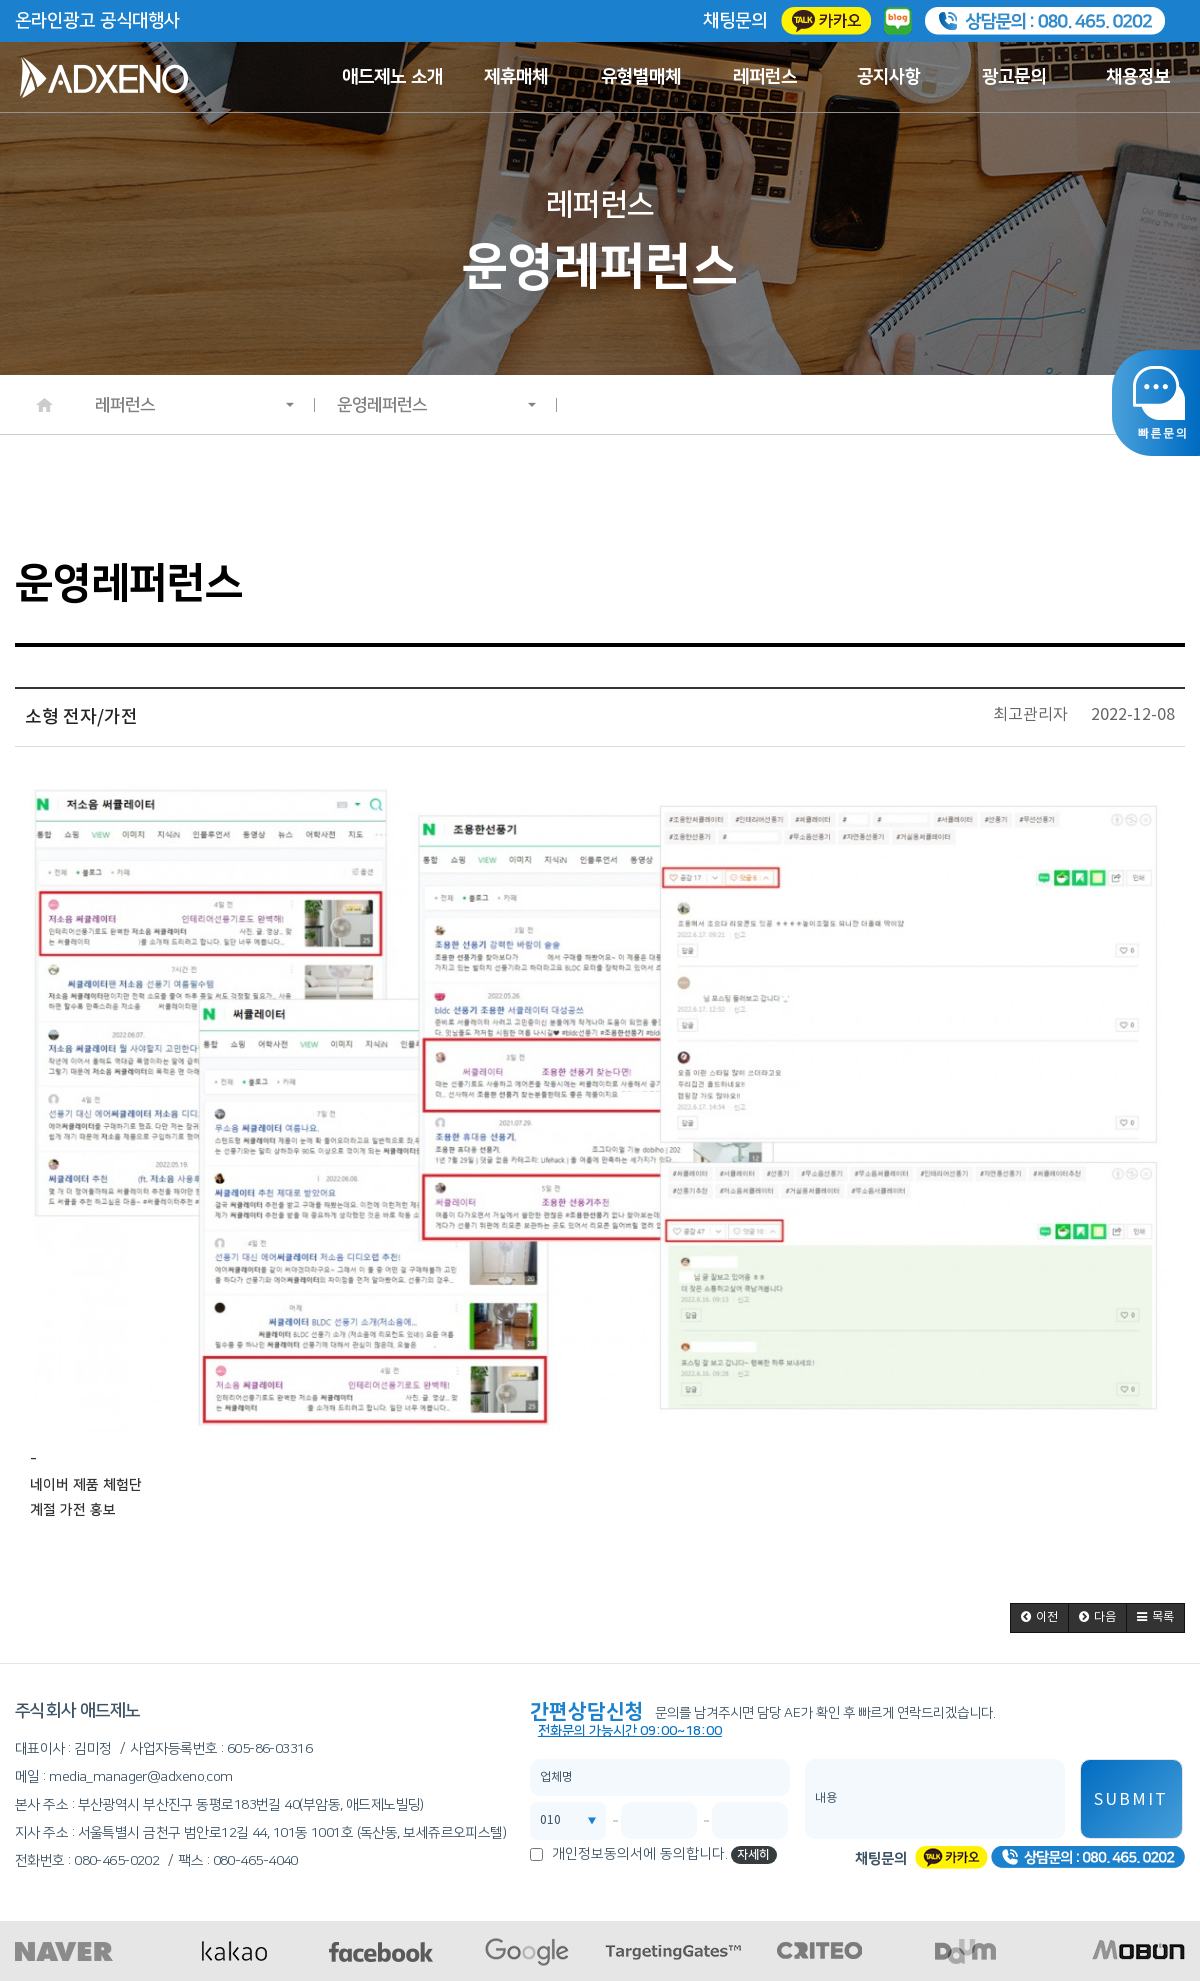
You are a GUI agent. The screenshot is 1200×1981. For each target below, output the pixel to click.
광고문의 (1014, 77)
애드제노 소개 (392, 77)
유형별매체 (641, 77)
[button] (1039, 1618)
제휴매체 (516, 77)
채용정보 (1138, 77)
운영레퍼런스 (437, 405)
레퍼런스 (765, 77)
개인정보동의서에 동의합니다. (640, 1854)
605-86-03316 (269, 1749)
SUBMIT (1131, 1800)
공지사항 (889, 77)
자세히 (753, 1854)
